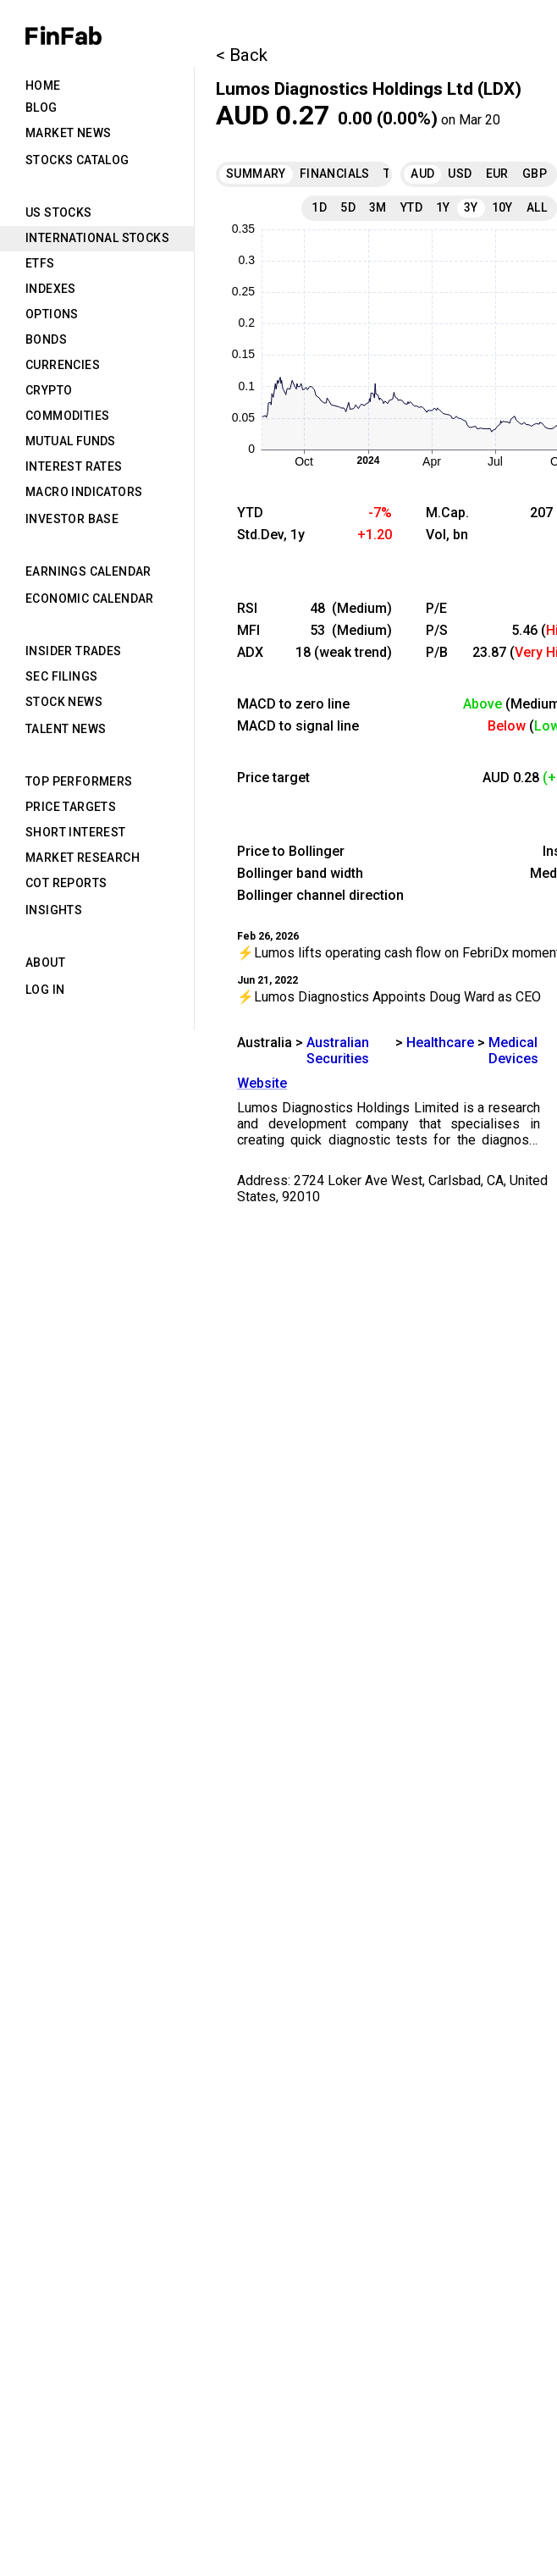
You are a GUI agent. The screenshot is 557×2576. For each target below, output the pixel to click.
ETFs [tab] (40, 263)
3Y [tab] (471, 207)
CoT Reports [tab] (66, 883)
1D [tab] (319, 207)
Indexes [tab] (50, 288)
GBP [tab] (534, 173)
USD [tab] (460, 173)
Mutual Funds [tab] (70, 441)
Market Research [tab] (82, 857)
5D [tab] (348, 207)
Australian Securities (337, 1050)
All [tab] (537, 207)
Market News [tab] (68, 133)
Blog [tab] (41, 107)
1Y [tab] (443, 207)
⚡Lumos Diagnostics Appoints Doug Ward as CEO (389, 997)
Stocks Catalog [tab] (77, 160)
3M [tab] (378, 207)
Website (262, 1083)
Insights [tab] (53, 910)
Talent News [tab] (65, 729)
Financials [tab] (335, 173)
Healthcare (440, 1042)
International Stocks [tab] (97, 238)
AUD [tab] (422, 173)
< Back (241, 55)
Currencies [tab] (62, 365)
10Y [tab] (502, 207)
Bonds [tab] (46, 339)
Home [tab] (43, 85)
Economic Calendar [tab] (89, 598)
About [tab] (45, 962)
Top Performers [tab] (79, 781)
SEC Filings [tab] (61, 676)
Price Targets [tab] (70, 807)
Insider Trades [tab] (73, 651)
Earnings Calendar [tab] (88, 571)
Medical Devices (513, 1050)
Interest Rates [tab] (74, 466)
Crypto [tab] (48, 390)
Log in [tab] (44, 989)
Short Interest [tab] (75, 832)
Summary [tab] (256, 173)
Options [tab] (52, 314)
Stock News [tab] (63, 702)
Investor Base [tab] (72, 519)
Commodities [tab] (67, 415)
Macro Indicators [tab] (83, 492)
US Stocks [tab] (58, 212)
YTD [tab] (411, 207)
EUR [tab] (497, 173)
